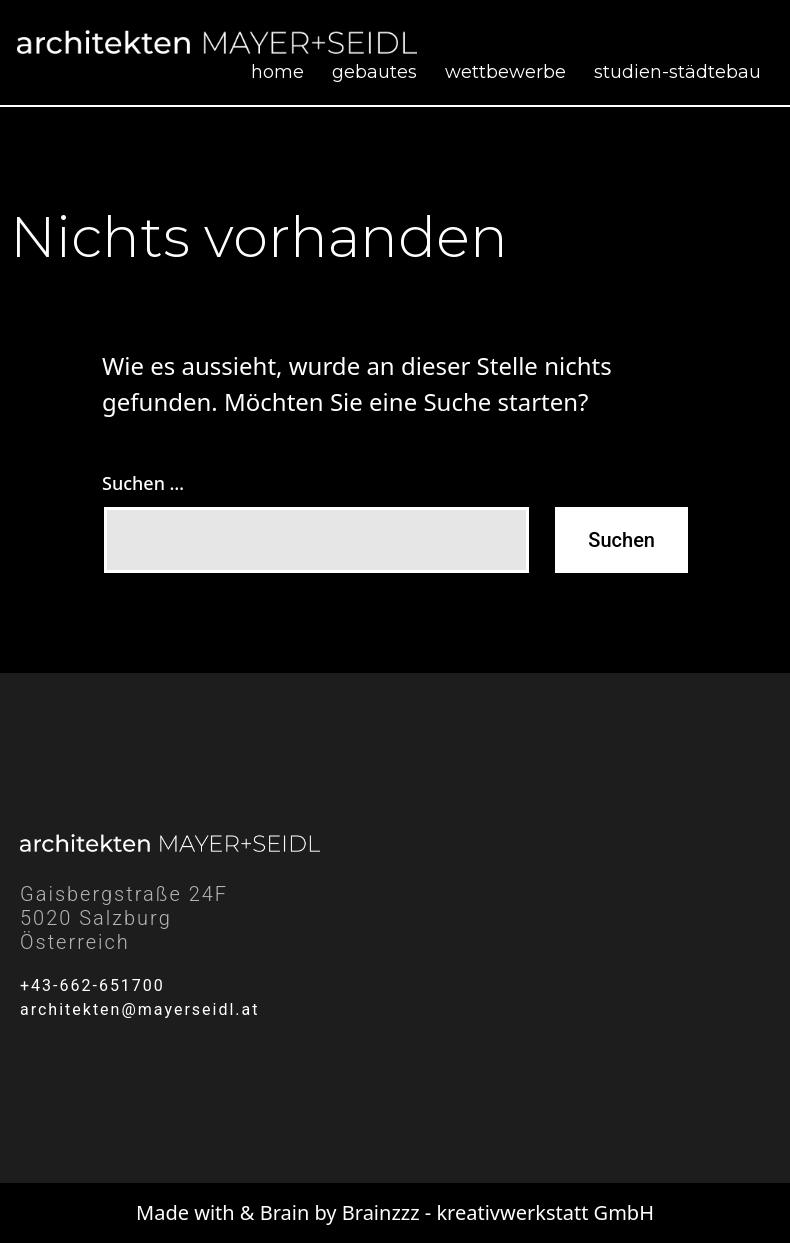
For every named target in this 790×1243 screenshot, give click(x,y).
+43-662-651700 (92, 985)
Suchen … (143, 483)
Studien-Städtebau (677, 72)
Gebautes (374, 72)
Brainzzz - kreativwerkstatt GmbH (498, 1212)
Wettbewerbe (505, 72)
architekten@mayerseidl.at (140, 1009)
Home (277, 72)
